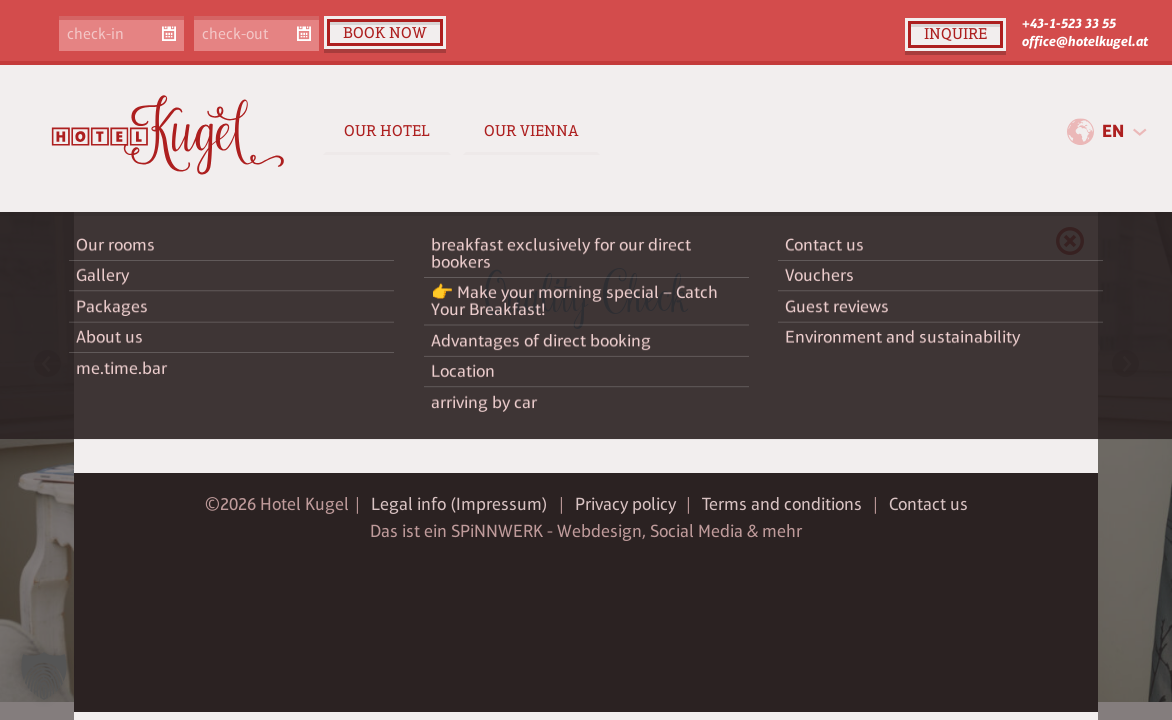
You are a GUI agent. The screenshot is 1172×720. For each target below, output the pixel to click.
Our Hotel (387, 130)
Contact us (928, 504)
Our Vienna (531, 130)
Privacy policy (625, 504)
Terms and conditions (782, 504)
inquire (955, 33)
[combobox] (1124, 132)
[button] (44, 676)
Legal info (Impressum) (459, 504)
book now (385, 32)
